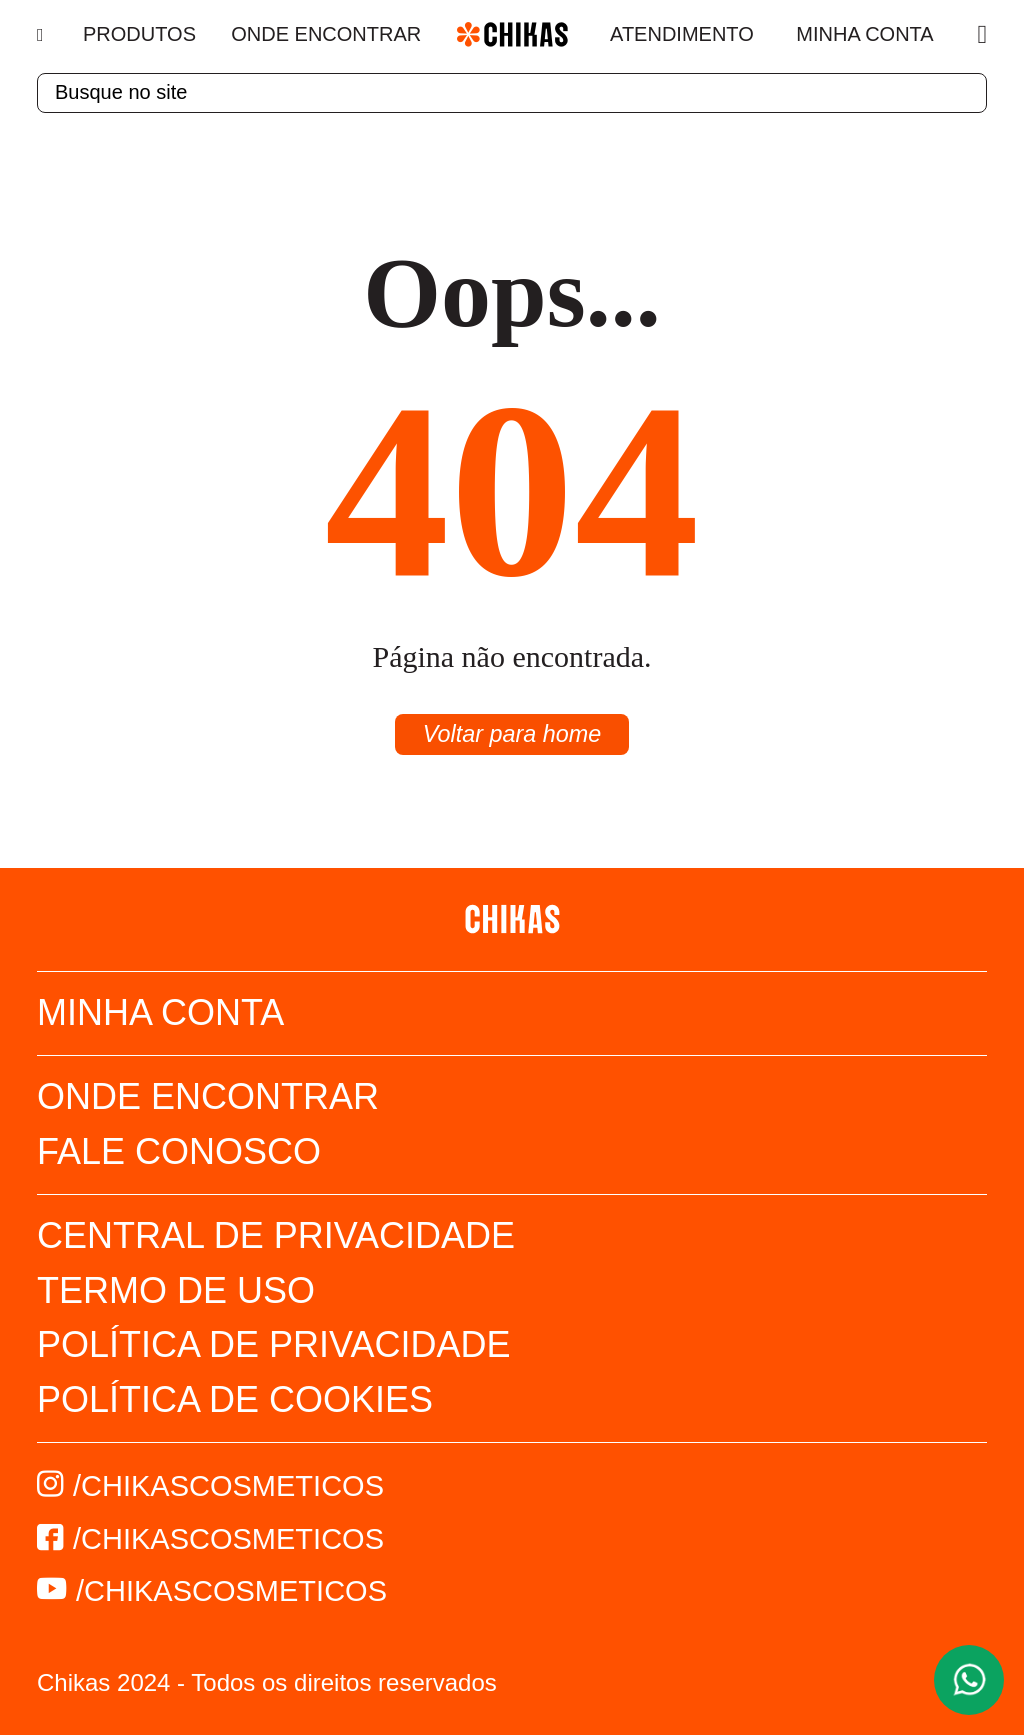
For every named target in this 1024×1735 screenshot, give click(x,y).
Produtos (139, 34)
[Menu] (42, 35)
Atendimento (682, 34)
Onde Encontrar (326, 34)
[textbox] (512, 93)
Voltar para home (511, 734)
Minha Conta (864, 34)
